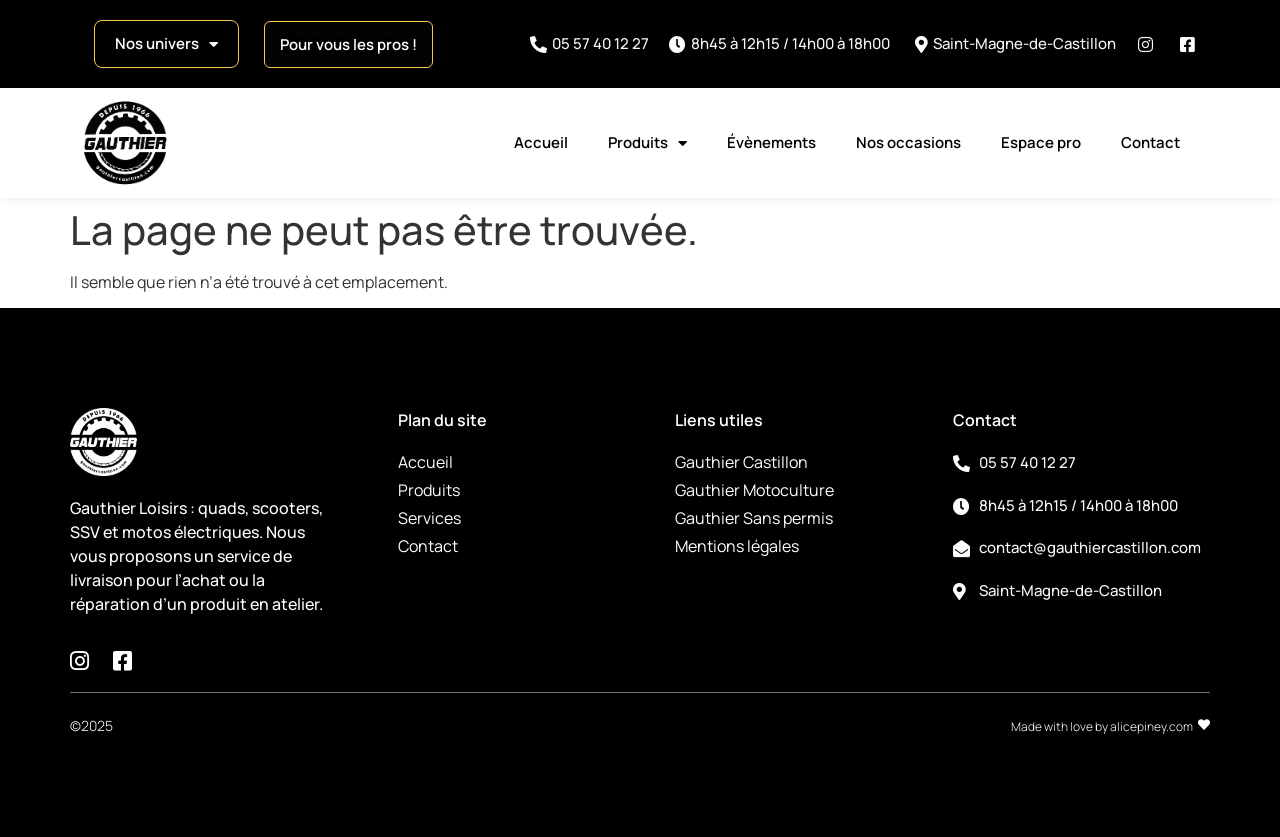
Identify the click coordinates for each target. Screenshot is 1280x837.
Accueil (541, 142)
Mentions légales (737, 546)
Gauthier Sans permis (754, 518)
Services (429, 518)
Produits (647, 143)
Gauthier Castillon (741, 462)
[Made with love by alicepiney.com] (1204, 725)
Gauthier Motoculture (754, 490)
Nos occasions (908, 142)
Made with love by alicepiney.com (1102, 726)
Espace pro (1041, 142)
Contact (1150, 142)
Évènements (771, 142)
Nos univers (166, 44)
